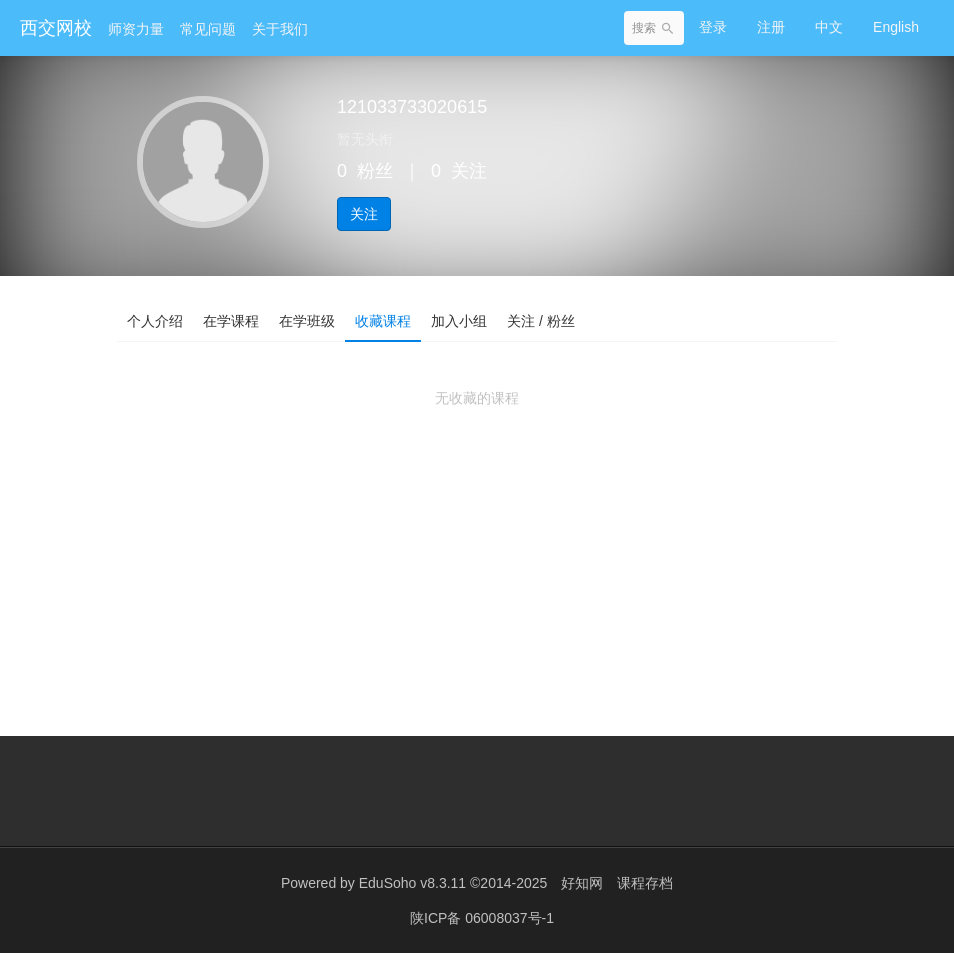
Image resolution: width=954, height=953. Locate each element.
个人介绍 (155, 321)
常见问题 (208, 29)
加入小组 (459, 321)
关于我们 (280, 29)
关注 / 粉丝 (541, 321)
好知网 (582, 883)
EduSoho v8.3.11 (412, 883)
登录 (713, 27)
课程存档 (645, 883)
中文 (829, 27)
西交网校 (56, 28)
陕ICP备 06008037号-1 (482, 918)
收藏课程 (383, 321)
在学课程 (231, 321)
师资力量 (136, 29)
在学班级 (307, 321)
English (896, 27)
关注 (364, 214)
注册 (771, 27)
